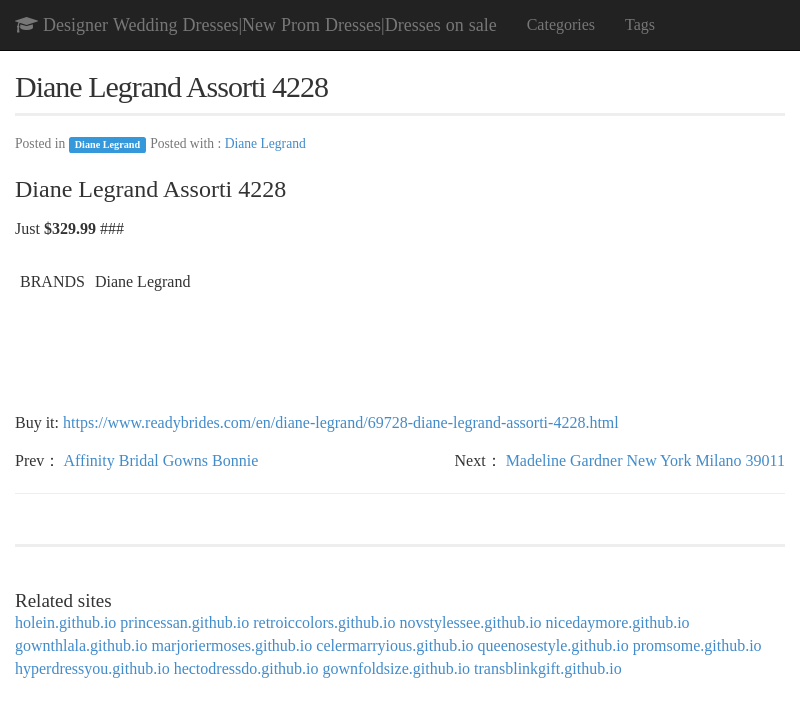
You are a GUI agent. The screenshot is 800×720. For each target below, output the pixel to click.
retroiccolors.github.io (324, 622)
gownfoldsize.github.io (397, 668)
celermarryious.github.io (394, 645)
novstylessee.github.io (470, 622)
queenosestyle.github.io (553, 645)
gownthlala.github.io (81, 645)
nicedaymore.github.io (618, 622)
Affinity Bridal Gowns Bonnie (160, 460)
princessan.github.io (184, 622)
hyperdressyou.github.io (92, 668)
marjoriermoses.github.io (231, 645)
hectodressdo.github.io (246, 668)
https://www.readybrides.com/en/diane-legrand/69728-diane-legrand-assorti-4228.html (341, 422)
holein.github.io (65, 622)
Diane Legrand (107, 144)
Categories (561, 24)
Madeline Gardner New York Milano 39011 (645, 460)
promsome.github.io (697, 645)
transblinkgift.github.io (548, 668)
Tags (640, 24)
